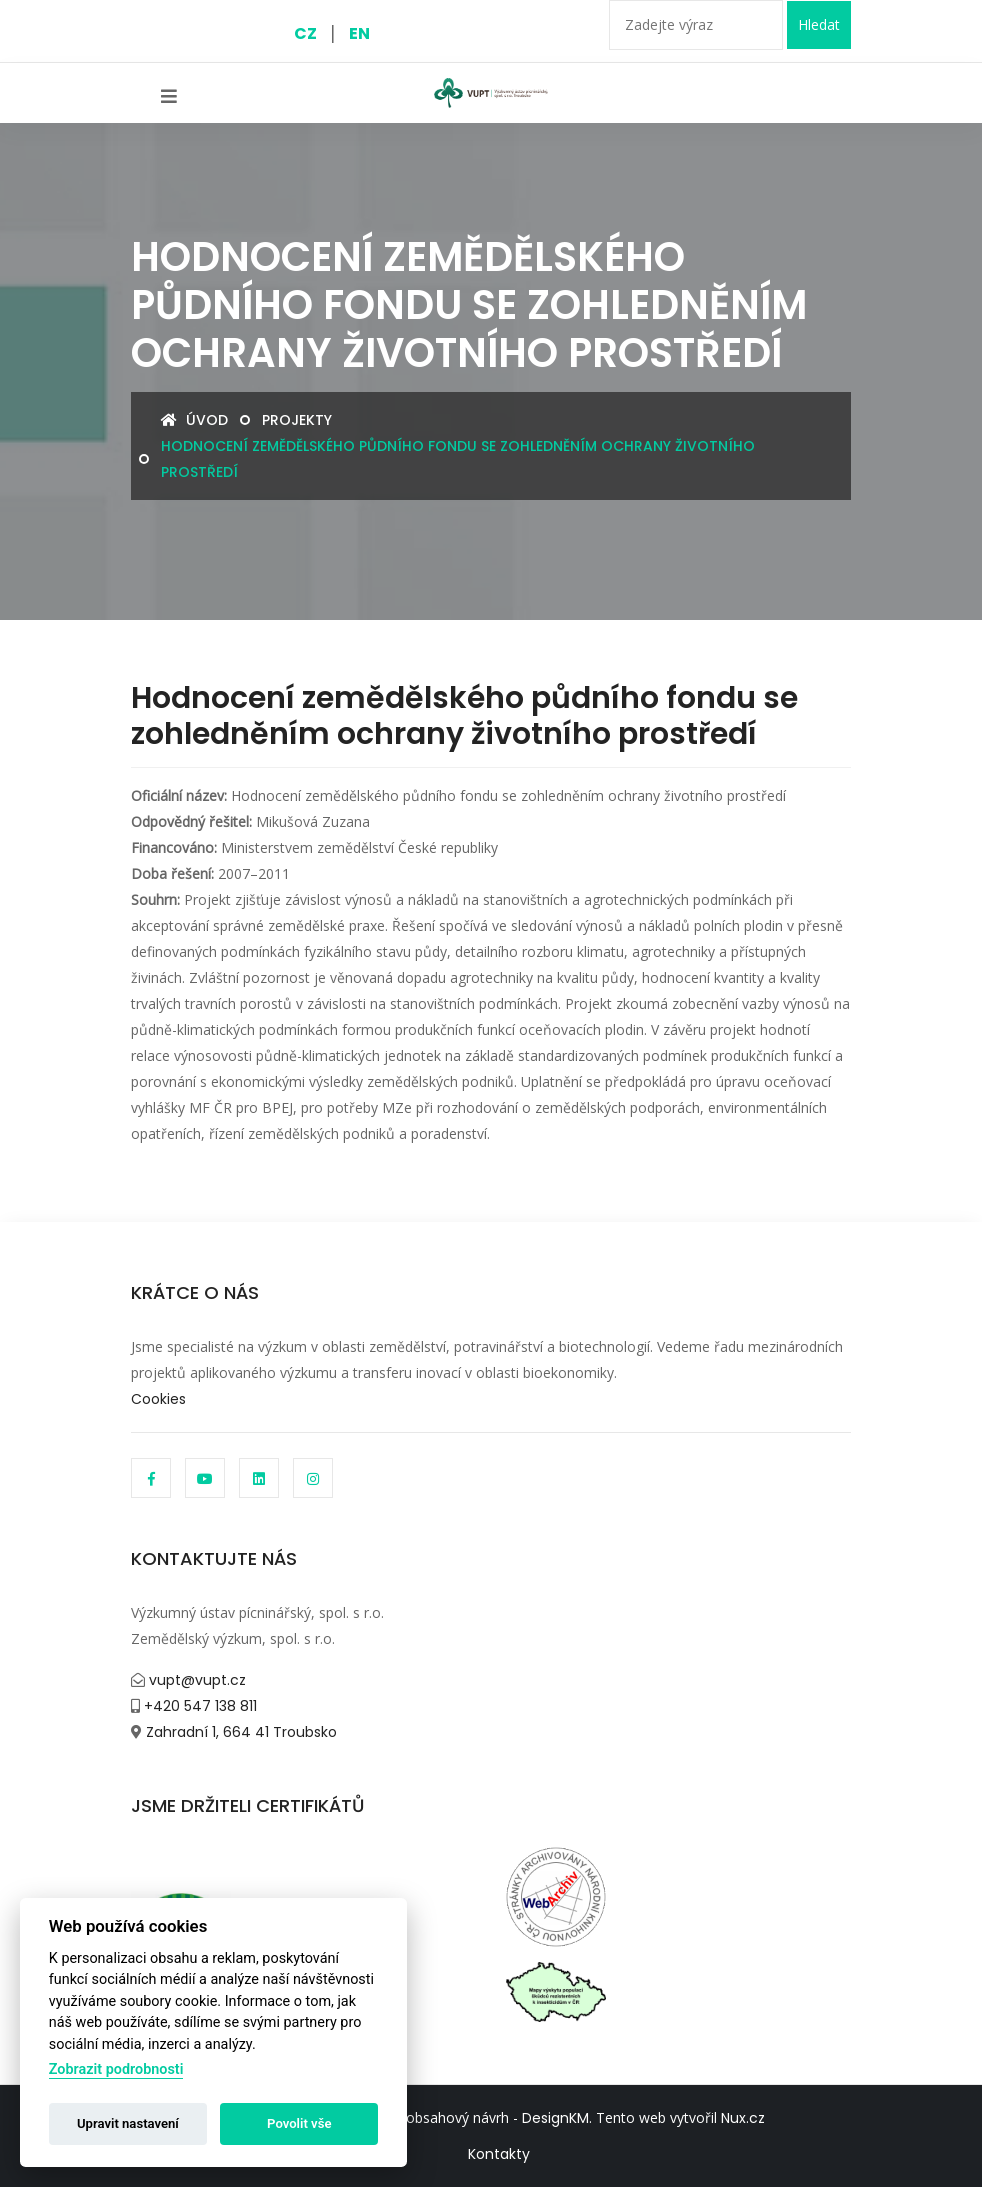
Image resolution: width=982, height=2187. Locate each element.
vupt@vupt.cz (195, 1680)
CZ (305, 33)
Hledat (819, 24)
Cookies (158, 1399)
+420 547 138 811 (198, 1706)
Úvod (194, 420)
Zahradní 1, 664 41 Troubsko (239, 1732)
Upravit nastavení (128, 2123)
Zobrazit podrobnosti (116, 2069)
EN (359, 33)
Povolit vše (299, 2123)
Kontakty (499, 2154)
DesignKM (555, 2118)
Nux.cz (743, 2118)
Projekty (297, 420)
